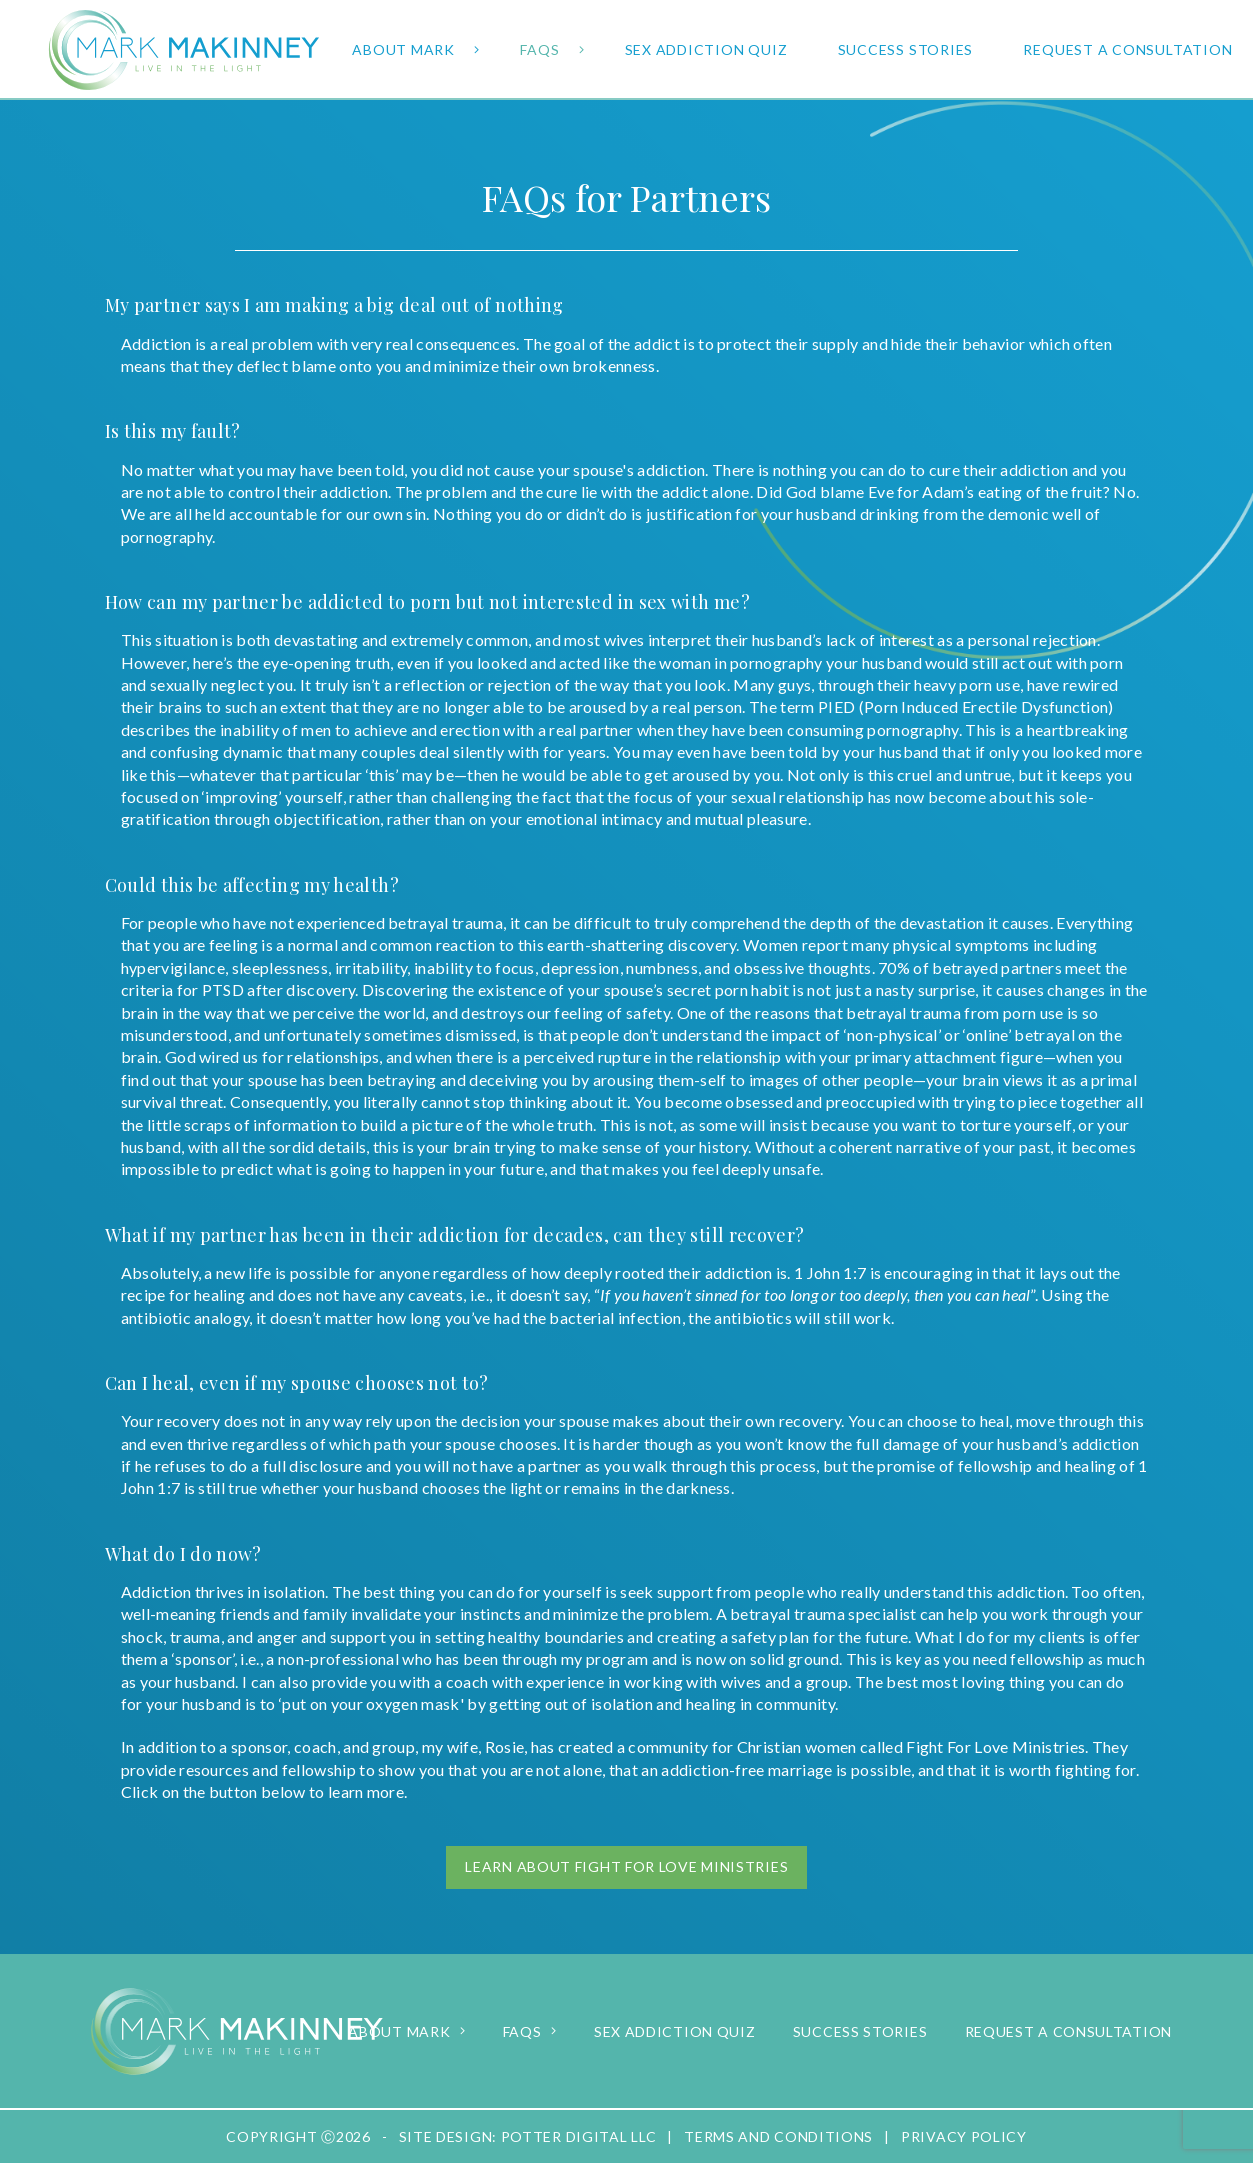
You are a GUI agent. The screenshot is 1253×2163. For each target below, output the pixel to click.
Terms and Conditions (778, 2136)
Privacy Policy (964, 2136)
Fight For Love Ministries (995, 1746)
